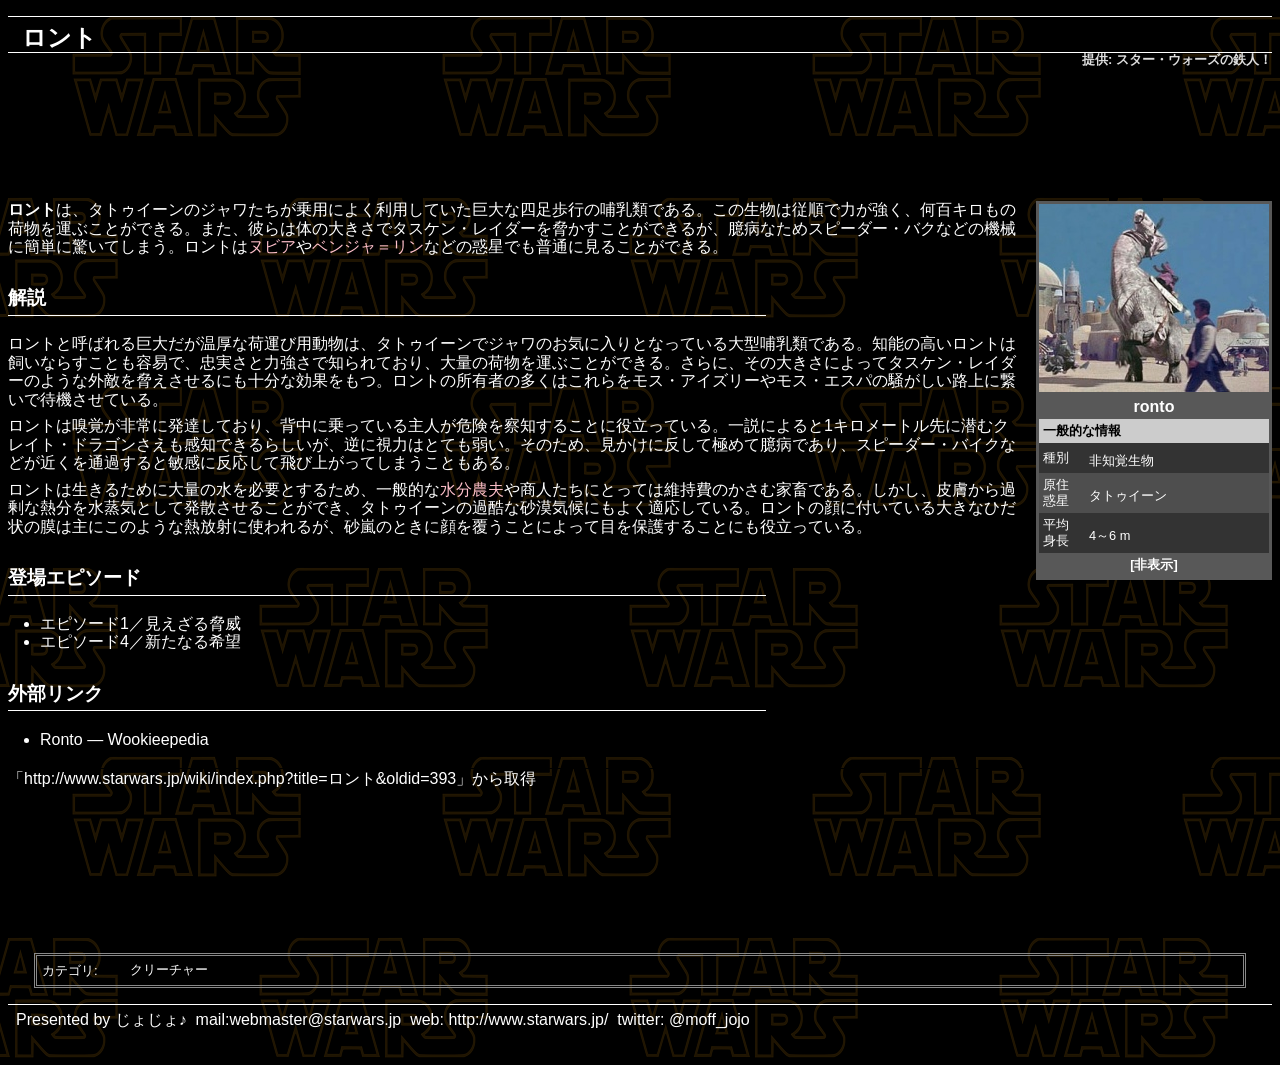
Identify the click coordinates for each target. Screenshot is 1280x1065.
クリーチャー (169, 969)
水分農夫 (472, 489)
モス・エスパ (824, 380)
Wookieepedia (158, 739)
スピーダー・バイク (928, 444)
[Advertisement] (640, 136)
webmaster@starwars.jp (315, 1019)
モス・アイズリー (696, 380)
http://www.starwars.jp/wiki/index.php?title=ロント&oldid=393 (240, 778)
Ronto (61, 739)
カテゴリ (68, 969)
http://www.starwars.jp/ (528, 1019)
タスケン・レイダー (464, 228)
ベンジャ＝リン (368, 246)
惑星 (488, 246)
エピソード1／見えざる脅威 (140, 623)
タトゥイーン (1128, 495)
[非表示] (1154, 564)
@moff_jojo (709, 1019)
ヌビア (272, 246)
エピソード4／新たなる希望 (140, 641)
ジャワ (224, 209)
